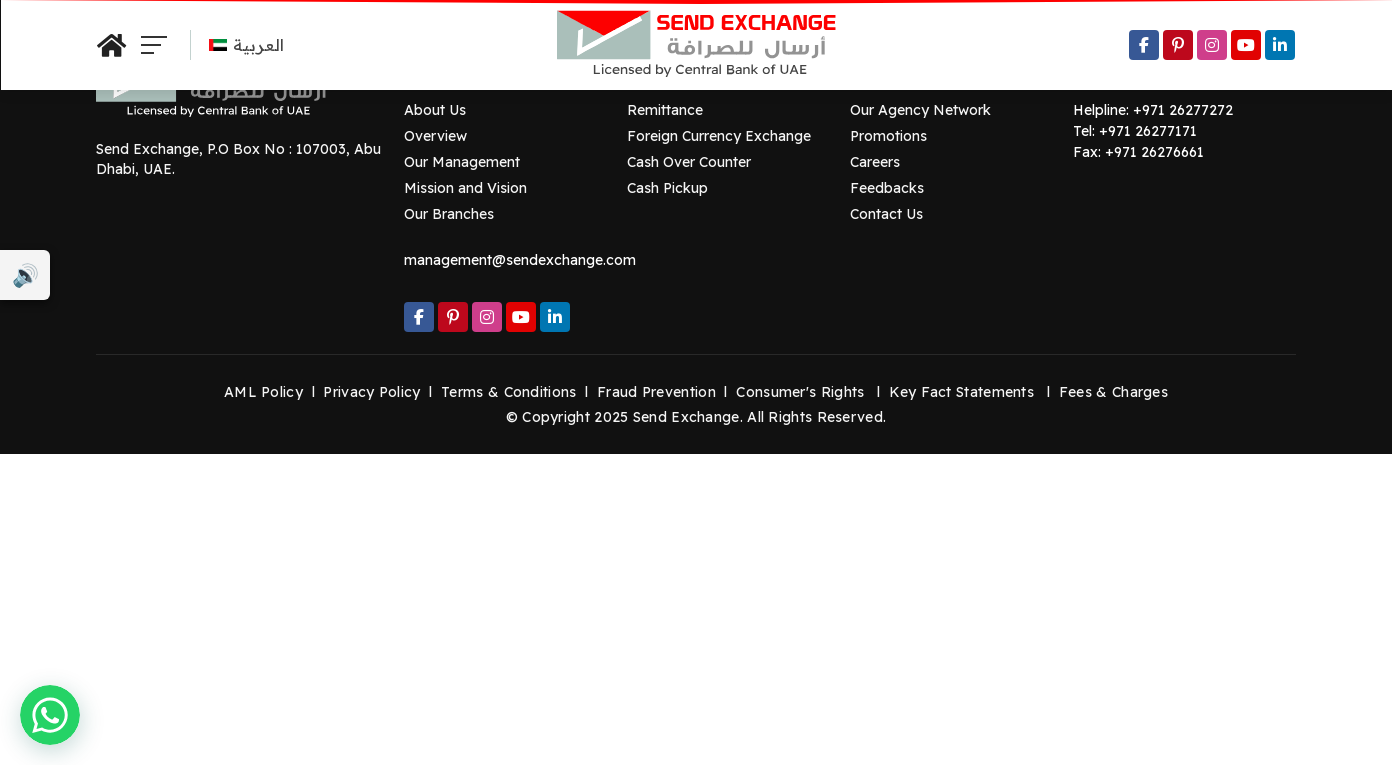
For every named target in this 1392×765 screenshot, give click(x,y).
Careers (875, 162)
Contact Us (886, 214)
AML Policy (263, 392)
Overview (435, 136)
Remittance (665, 110)
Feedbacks (887, 188)
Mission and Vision (465, 188)
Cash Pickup (667, 188)
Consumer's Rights (800, 392)
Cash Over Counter (689, 162)
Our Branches (449, 214)
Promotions (888, 136)
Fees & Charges (1113, 392)
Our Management (462, 162)
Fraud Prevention (656, 392)
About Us (435, 110)
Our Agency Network (920, 110)
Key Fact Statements (961, 392)
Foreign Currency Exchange (719, 136)
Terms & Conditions (508, 392)
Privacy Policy (371, 392)
